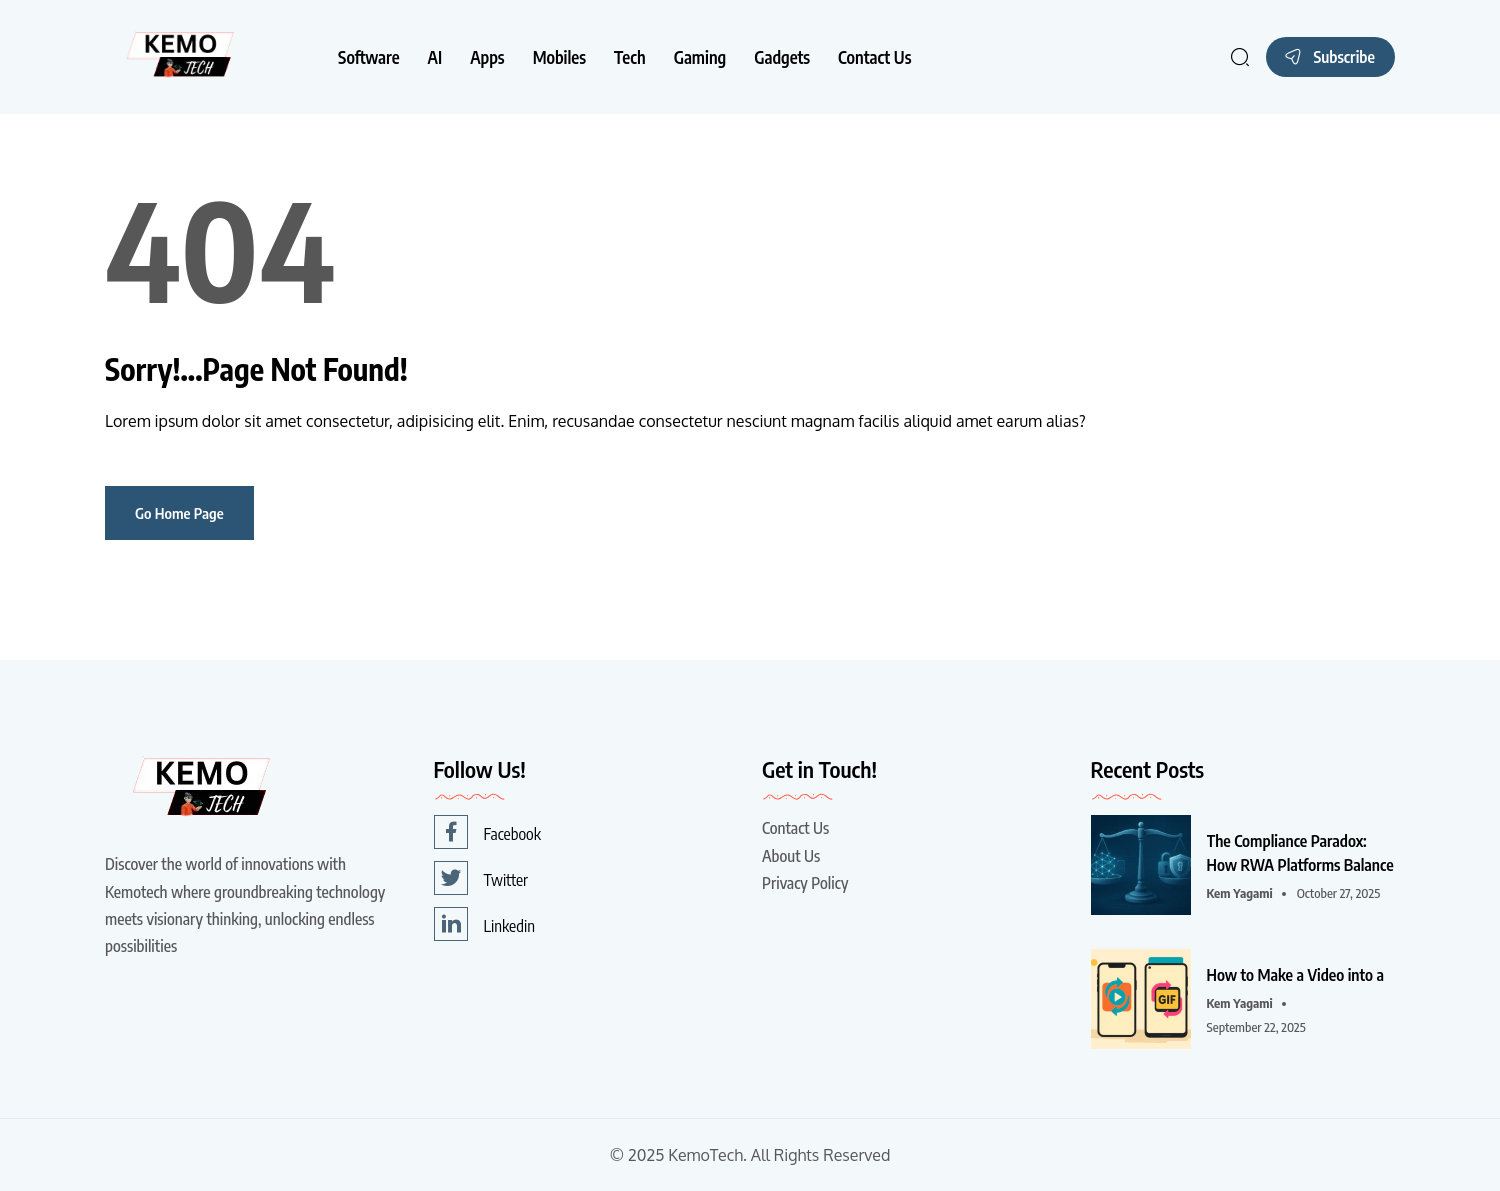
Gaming (700, 57)
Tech (630, 57)
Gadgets (782, 57)
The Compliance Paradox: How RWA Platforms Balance (1300, 853)
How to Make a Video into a (1295, 975)
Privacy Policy (805, 883)
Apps (487, 57)
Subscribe (1328, 54)
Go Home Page (179, 513)
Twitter (481, 878)
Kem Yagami (1240, 893)
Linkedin (484, 924)
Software (369, 57)
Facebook (487, 832)
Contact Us (874, 57)
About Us (791, 856)
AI (435, 57)
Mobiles (559, 57)
